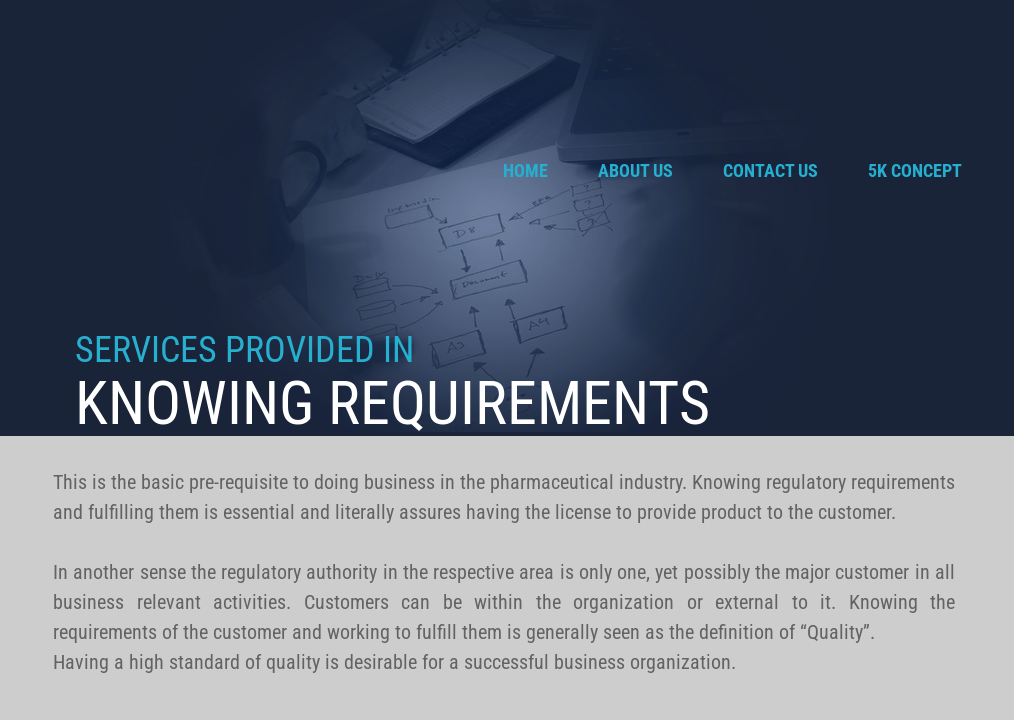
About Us (635, 170)
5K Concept (915, 170)
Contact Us (770, 170)
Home (525, 170)
